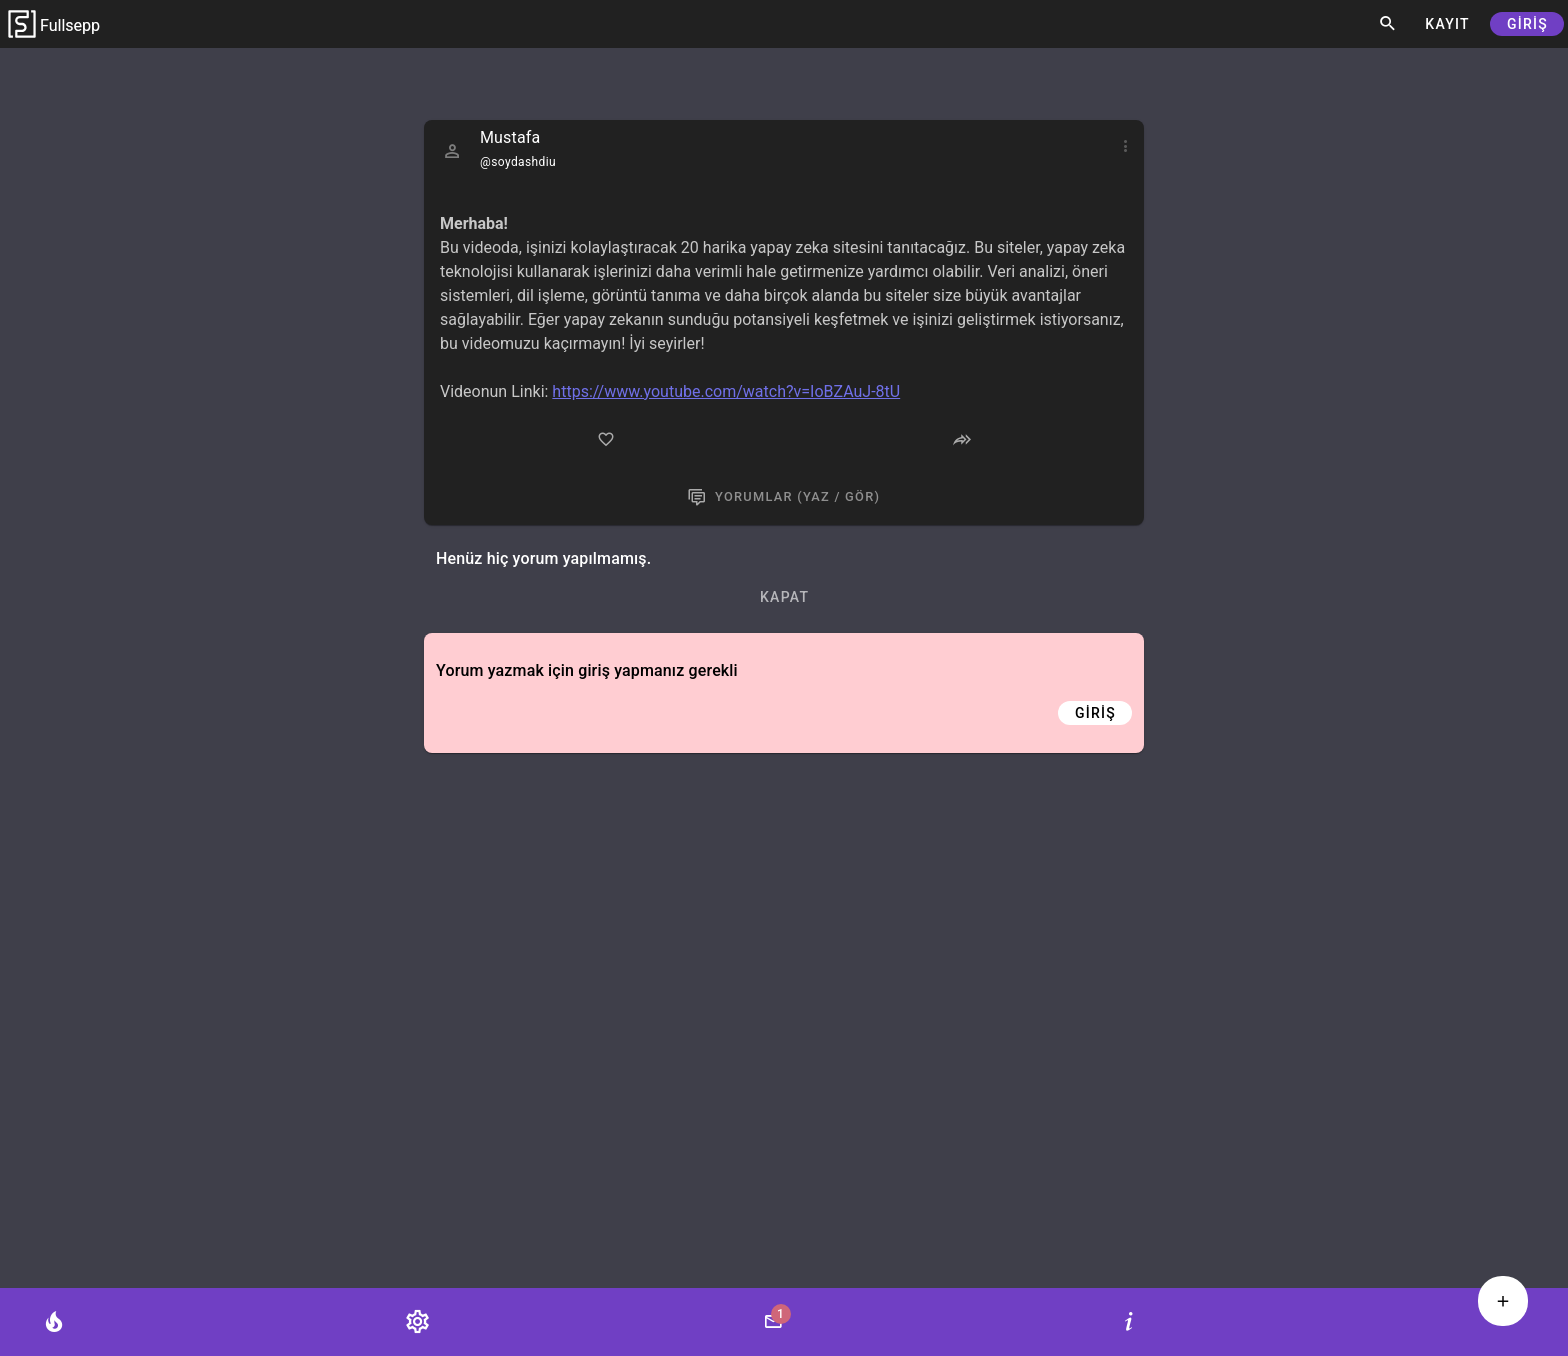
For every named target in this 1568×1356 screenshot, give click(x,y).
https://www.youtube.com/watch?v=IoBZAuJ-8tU (726, 391)
